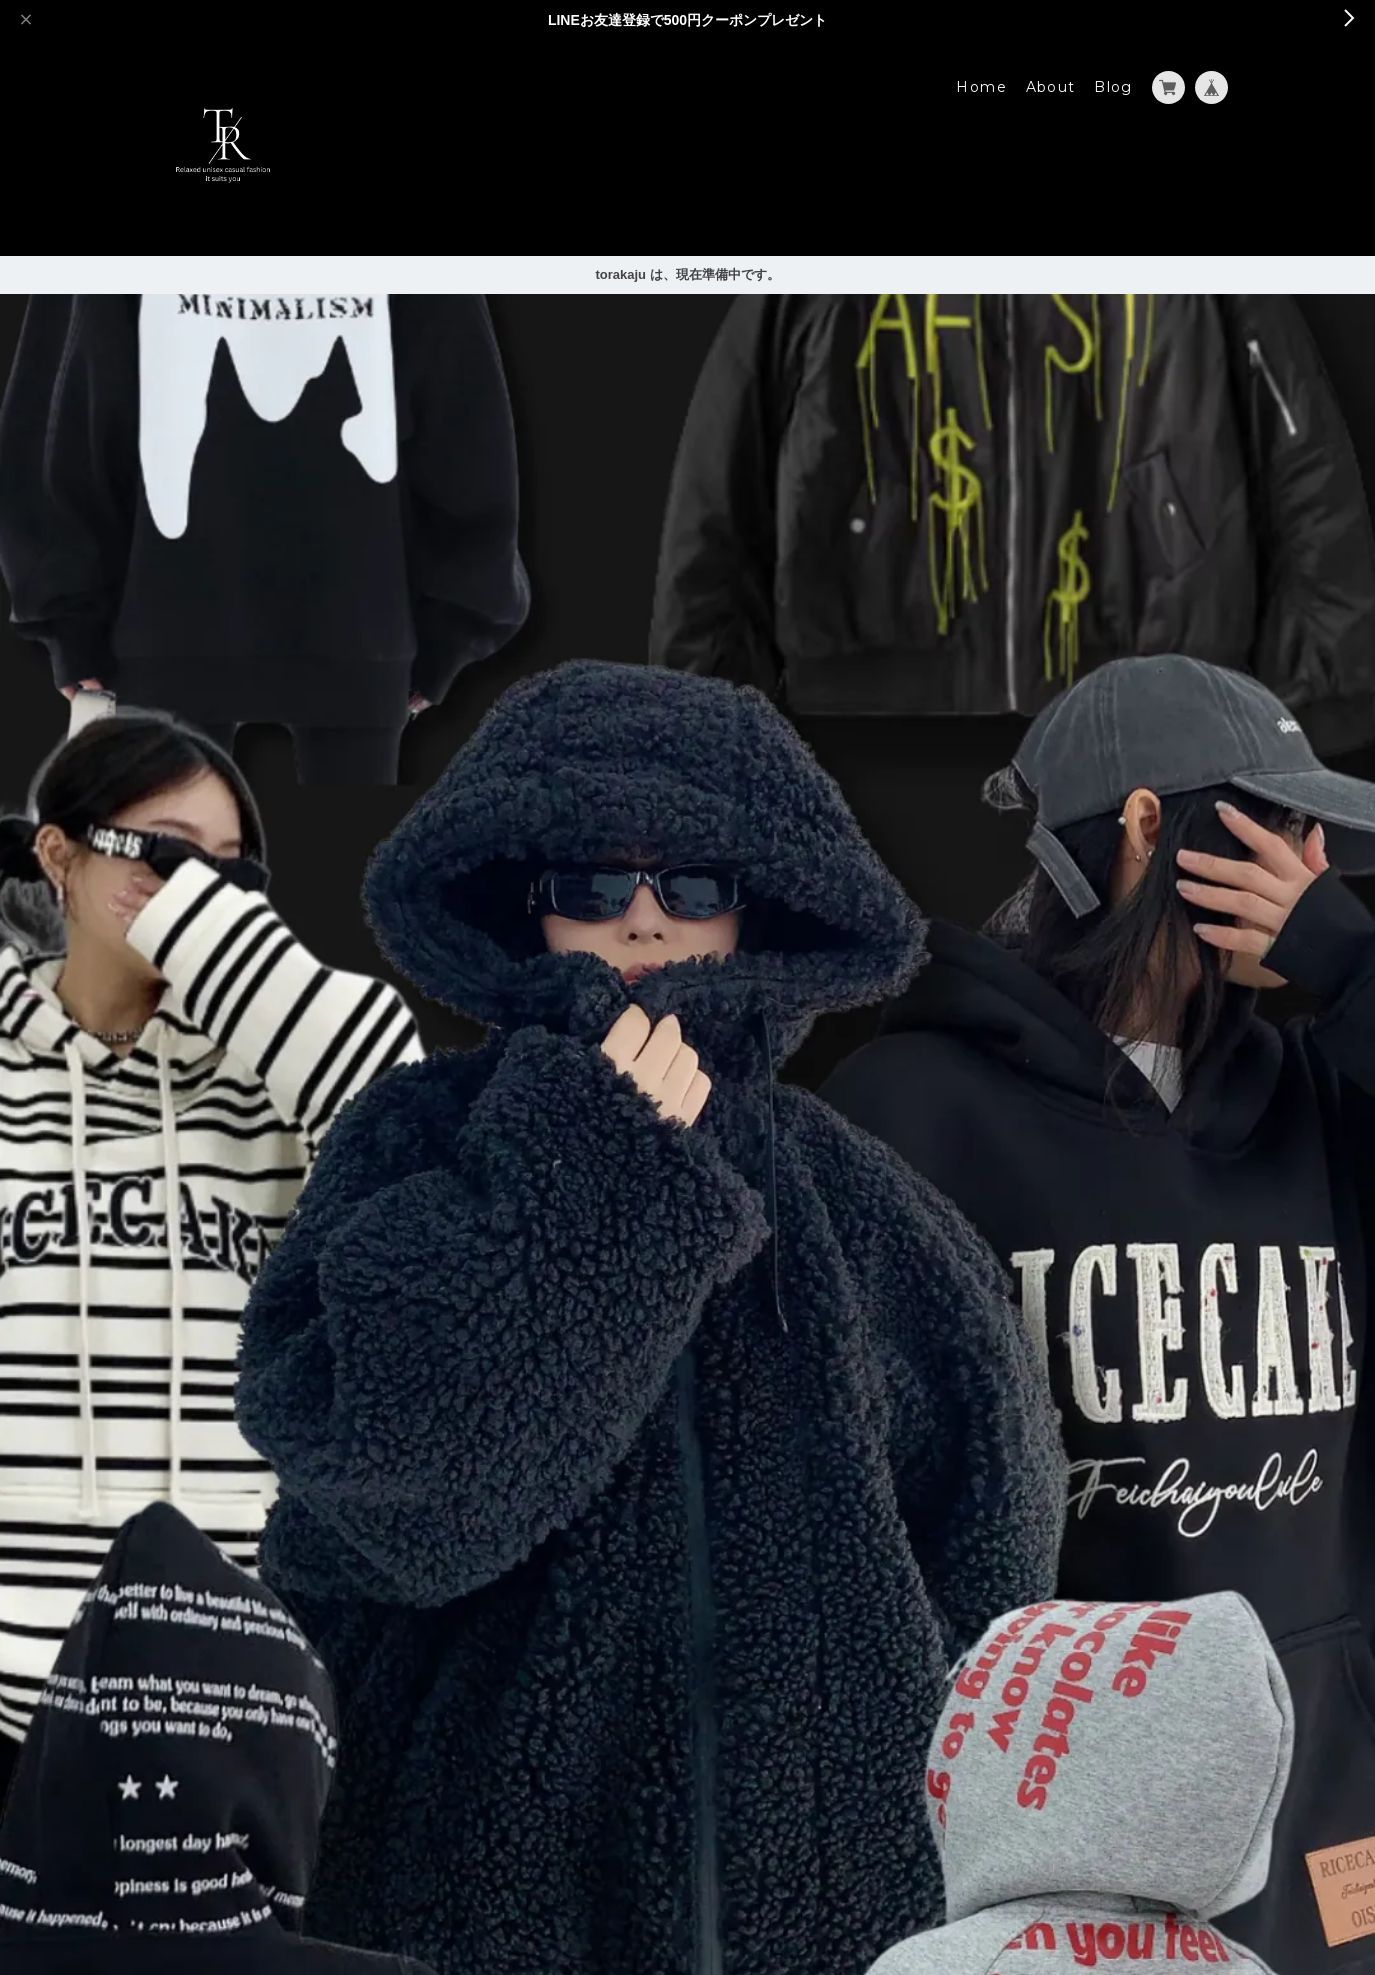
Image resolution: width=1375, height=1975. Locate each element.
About (1051, 87)
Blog (1113, 87)
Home (981, 87)
